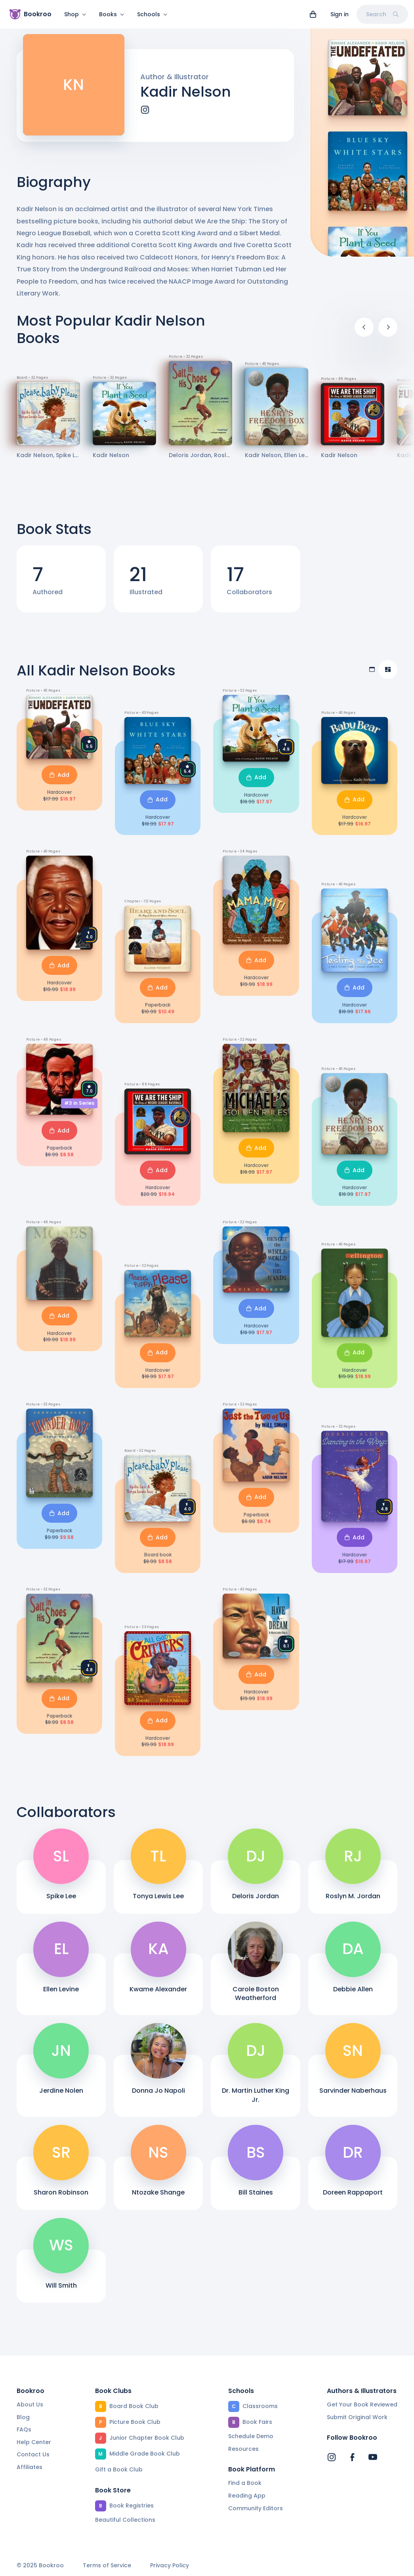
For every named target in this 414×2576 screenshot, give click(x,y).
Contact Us (33, 2455)
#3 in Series (79, 1107)
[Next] (387, 331)
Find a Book (244, 2483)
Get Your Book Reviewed (362, 2404)
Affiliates (29, 2467)
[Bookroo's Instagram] (331, 2457)
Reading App (246, 2496)
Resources (243, 2449)
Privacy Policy (169, 2566)
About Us (30, 2404)
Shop (75, 14)
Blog (23, 2417)
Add (59, 780)
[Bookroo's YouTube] (372, 2457)
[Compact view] (387, 674)
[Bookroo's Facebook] (352, 2457)
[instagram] (145, 114)
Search (382, 14)
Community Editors (255, 2508)
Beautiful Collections (125, 2520)
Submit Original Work (357, 2417)
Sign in (339, 14)
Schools (152, 14)
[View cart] (312, 14)
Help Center (34, 2442)
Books (111, 14)
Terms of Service (107, 2566)
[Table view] (372, 674)
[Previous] (364, 331)
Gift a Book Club (119, 2469)
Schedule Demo (250, 2436)
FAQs (24, 2429)
